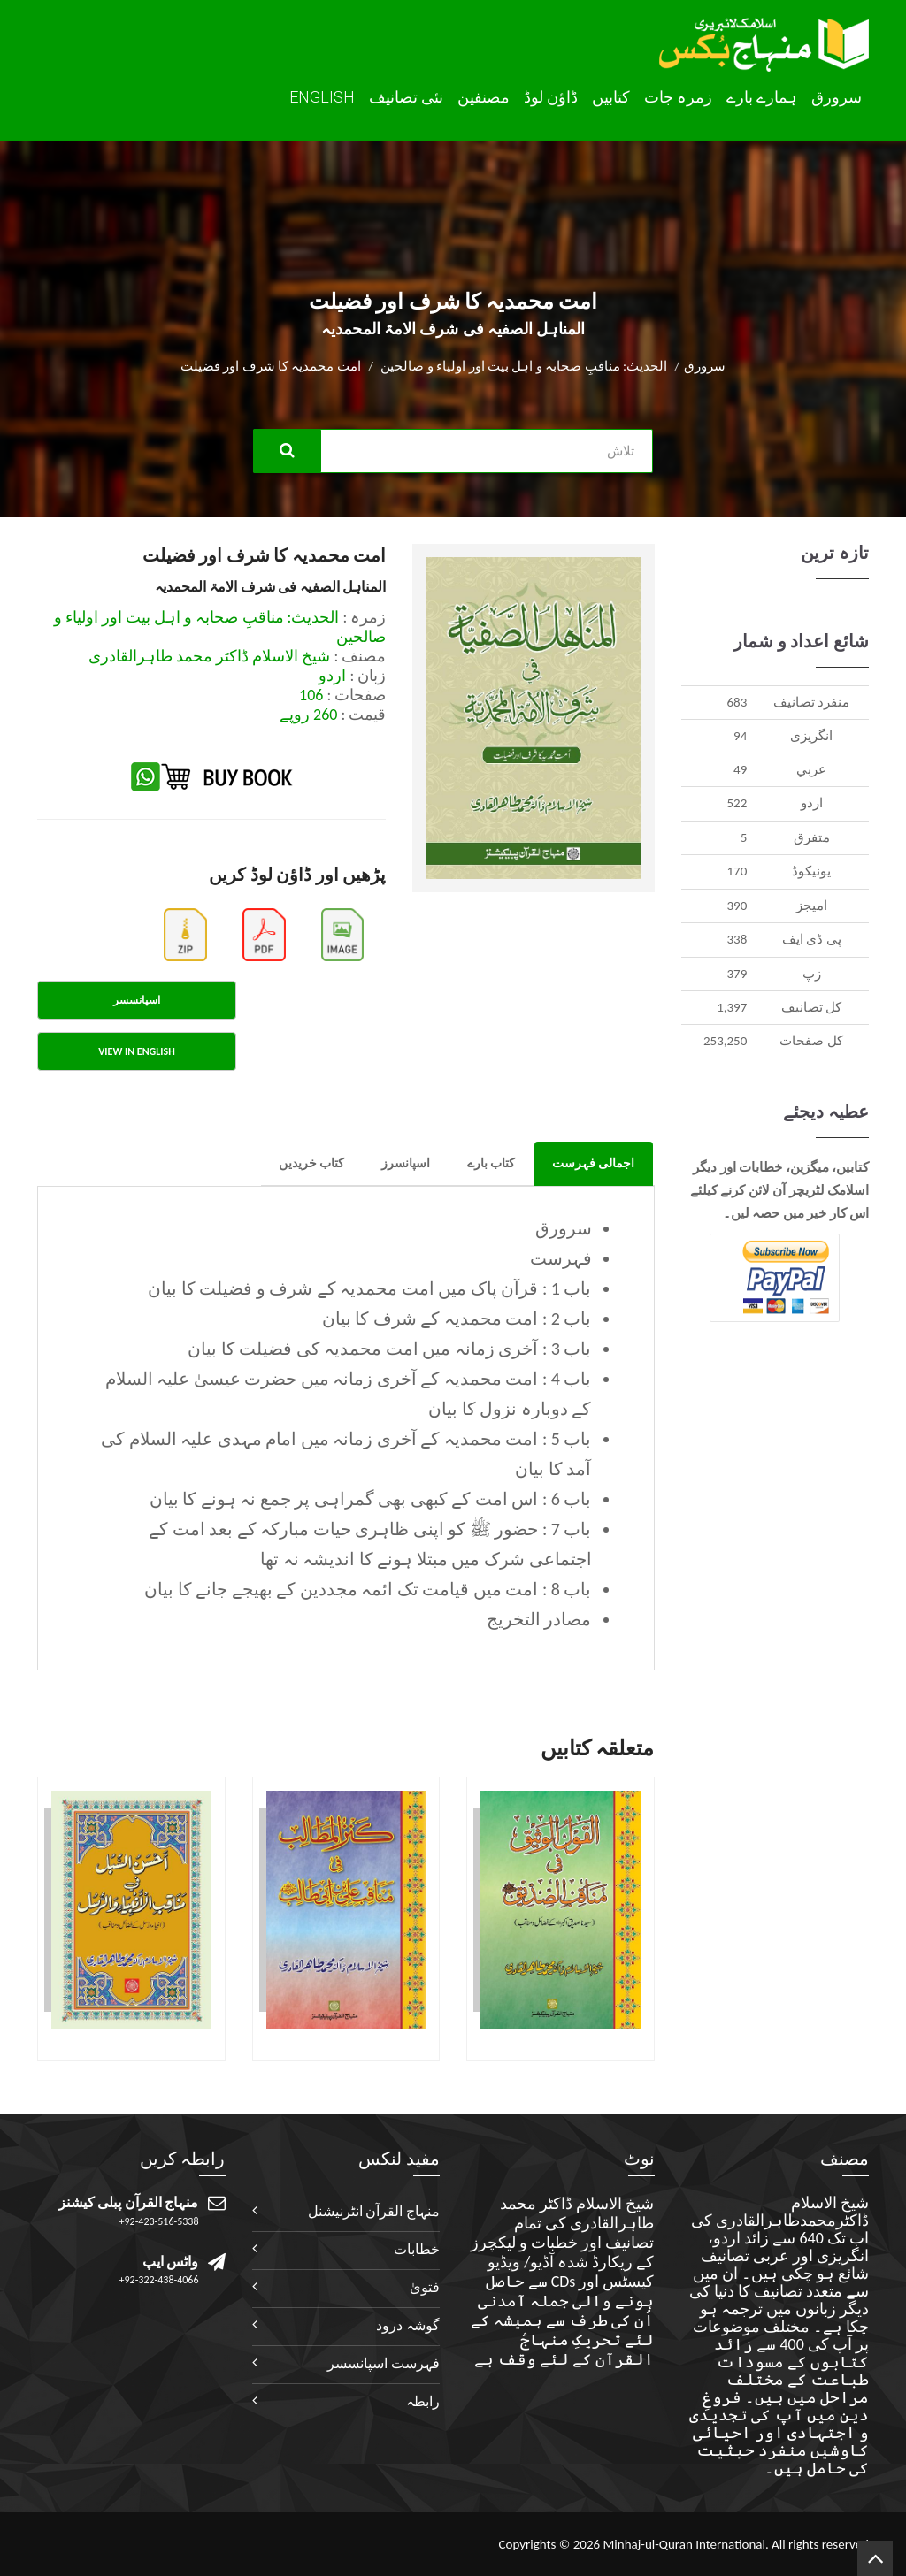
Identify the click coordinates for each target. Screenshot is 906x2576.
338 (736, 939)
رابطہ (423, 2401)
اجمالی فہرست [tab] (593, 1163)
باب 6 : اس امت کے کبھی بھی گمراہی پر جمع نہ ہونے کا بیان (371, 1499)
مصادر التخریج (539, 1619)
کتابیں (611, 97)
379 (736, 974)
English (322, 97)
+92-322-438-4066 (159, 2280)
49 (740, 769)
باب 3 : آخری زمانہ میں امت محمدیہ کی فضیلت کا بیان (389, 1348)
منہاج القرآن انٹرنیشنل (374, 2211)
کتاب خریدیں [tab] (311, 1163)
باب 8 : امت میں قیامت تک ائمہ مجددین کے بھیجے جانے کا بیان (367, 1589)
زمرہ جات (678, 97)
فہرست (561, 1258)
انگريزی (811, 736)
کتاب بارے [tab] (491, 1163)
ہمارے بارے (761, 97)
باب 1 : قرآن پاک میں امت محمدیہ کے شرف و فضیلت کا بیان (369, 1288)
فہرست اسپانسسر (383, 2363)
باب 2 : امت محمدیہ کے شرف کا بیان (457, 1318)
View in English (136, 1051)
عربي (811, 769)
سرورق (836, 97)
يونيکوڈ (811, 871)
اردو (812, 803)
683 (736, 702)
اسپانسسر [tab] (136, 1000)
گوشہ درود (408, 2325)
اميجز (811, 905)
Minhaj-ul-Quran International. (685, 2544)
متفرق (812, 837)
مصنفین (483, 97)
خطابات (417, 2249)
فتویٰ (425, 2287)
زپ (811, 974)
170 (736, 871)
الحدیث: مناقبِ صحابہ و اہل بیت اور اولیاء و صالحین (523, 366)
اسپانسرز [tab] (405, 1163)
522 (736, 803)
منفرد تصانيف (811, 702)
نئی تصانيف (406, 97)
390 (736, 905)
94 (740, 736)
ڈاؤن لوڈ (551, 97)
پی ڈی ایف (811, 939)
